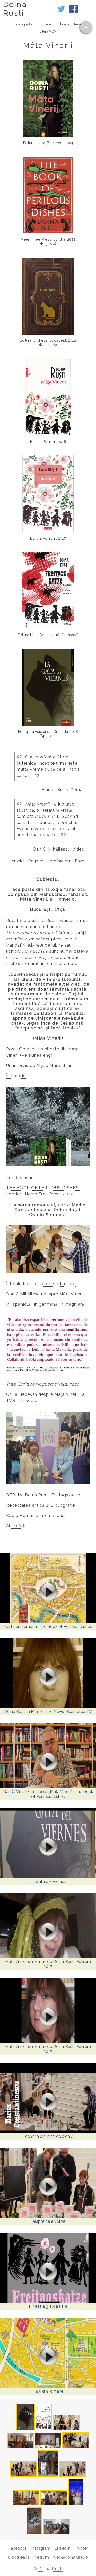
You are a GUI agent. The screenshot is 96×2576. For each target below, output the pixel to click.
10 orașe (49, 1283)
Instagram (40, 2548)
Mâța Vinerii (33, 899)
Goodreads (18, 2557)
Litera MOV (48, 31)
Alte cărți (15, 1525)
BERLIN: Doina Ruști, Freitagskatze (43, 1495)
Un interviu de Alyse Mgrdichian (39, 1065)
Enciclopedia (23, 24)
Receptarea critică (25, 1505)
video (78, 849)
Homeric (65, 899)
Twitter (81, 2548)
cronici (18, 860)
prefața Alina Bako (67, 860)
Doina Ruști (50, 2568)
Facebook (17, 2548)
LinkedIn (62, 2548)
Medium (41, 2557)
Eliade (46, 24)
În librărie (16, 1075)
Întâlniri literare (71, 24)
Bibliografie (63, 1505)
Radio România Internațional (36, 1515)
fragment (37, 860)
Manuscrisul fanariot (63, 894)
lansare (68, 1283)
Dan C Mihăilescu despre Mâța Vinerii (45, 1294)
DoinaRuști (15, 8)
